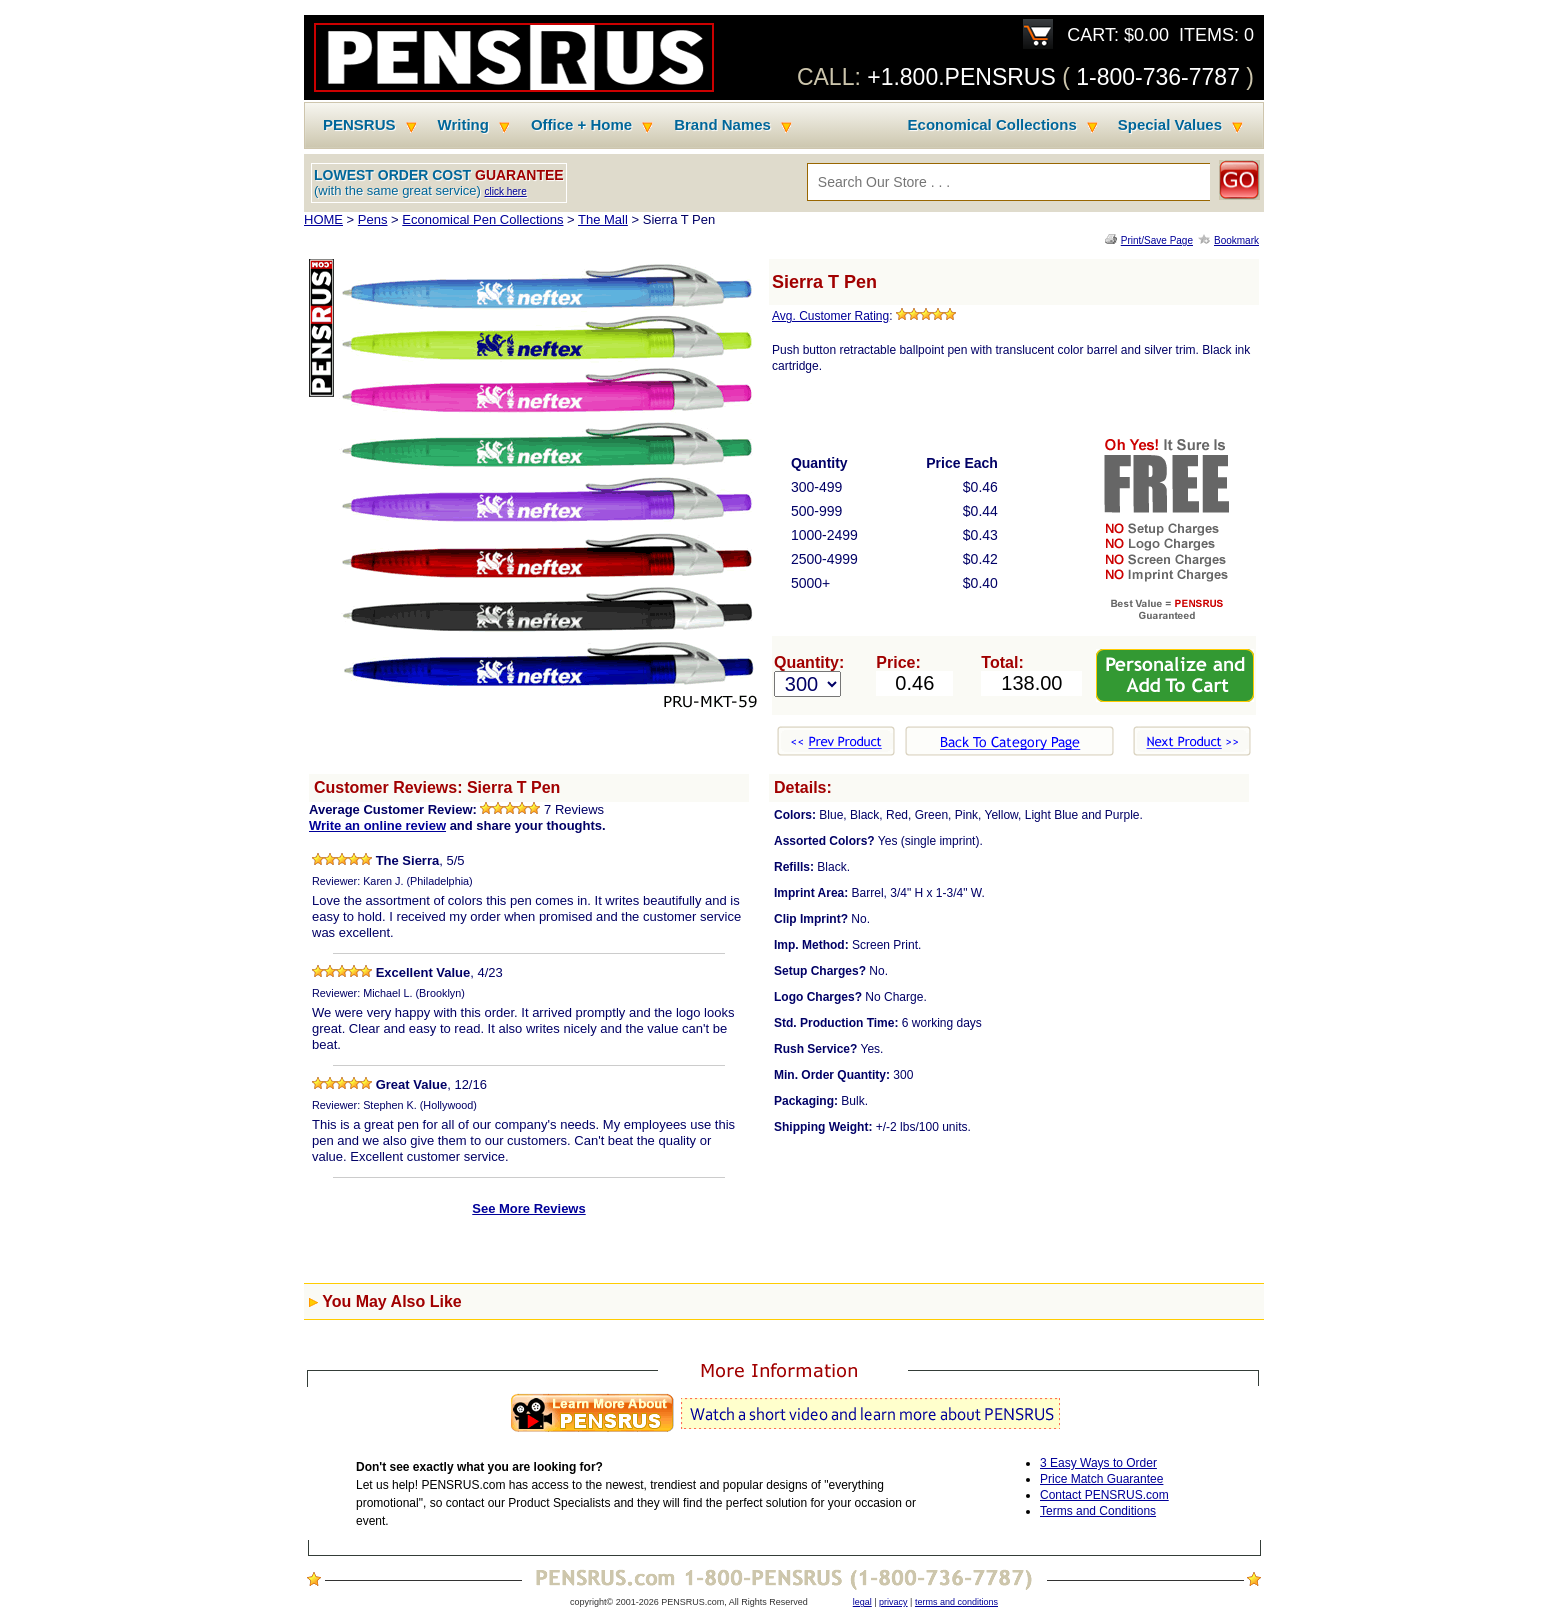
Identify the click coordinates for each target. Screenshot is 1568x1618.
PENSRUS (359, 125)
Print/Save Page (1157, 240)
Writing (463, 125)
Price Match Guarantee (1101, 1479)
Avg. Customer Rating (830, 316)
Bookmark (1236, 240)
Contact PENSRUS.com (1104, 1495)
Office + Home (581, 125)
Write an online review (377, 825)
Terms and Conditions (1098, 1511)
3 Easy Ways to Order (1098, 1463)
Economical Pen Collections (482, 219)
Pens (373, 219)
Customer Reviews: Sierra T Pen (437, 787)
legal (862, 1602)
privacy (893, 1602)
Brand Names (722, 125)
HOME (323, 219)
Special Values (1170, 125)
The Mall (603, 219)
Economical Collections (992, 125)
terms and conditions (956, 1602)
